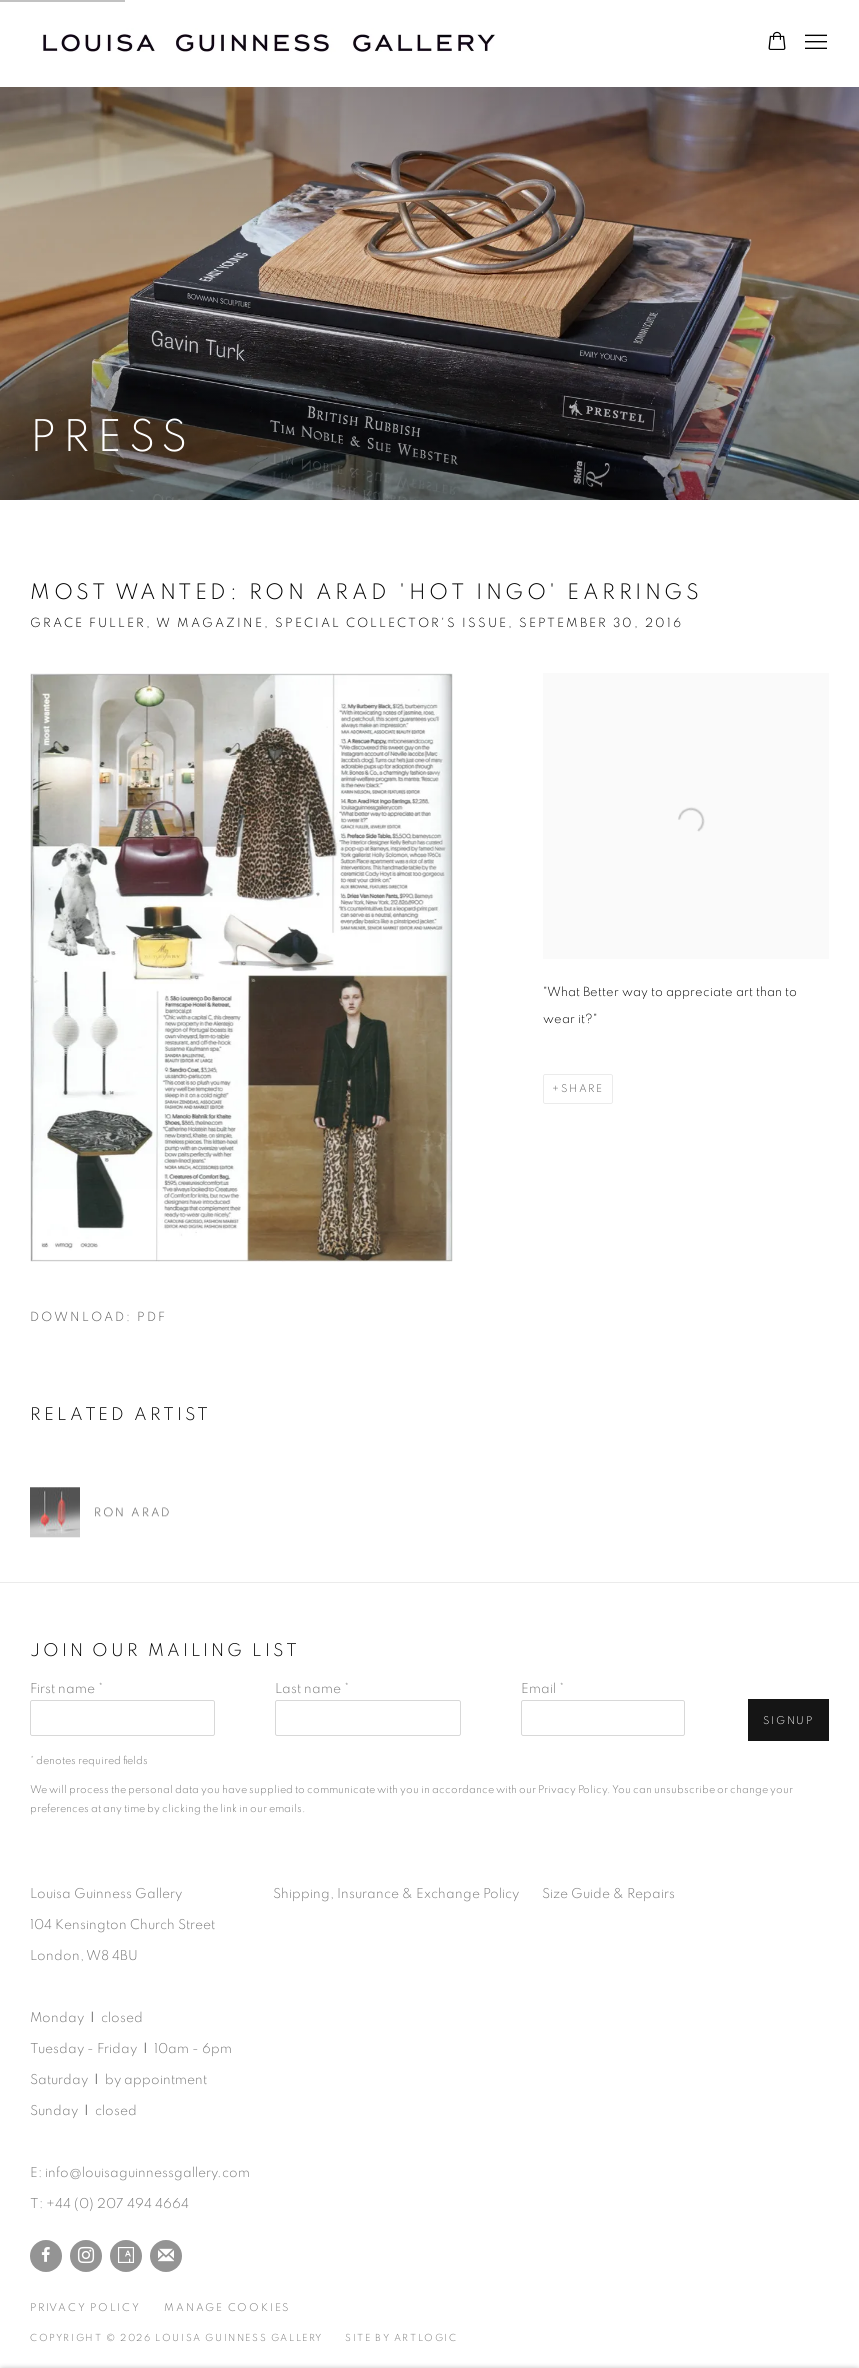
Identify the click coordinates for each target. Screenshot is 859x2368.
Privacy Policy (572, 1789)
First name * (66, 1689)
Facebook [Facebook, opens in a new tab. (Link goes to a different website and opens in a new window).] (46, 2256)
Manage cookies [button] (227, 2307)
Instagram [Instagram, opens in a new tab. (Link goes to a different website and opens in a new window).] (86, 2256)
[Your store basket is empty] (777, 43)
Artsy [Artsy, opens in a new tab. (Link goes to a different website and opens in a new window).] (126, 2256)
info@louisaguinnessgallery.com (147, 2173)
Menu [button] (814, 43)
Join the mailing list (166, 2256)
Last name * (312, 1689)
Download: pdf (98, 1317)
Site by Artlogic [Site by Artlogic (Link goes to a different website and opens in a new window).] (401, 2338)
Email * (542, 1689)
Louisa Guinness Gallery (280, 43)
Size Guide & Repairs (608, 1894)
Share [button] (582, 1088)
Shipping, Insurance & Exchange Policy (396, 1894)
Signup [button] (788, 1720)
